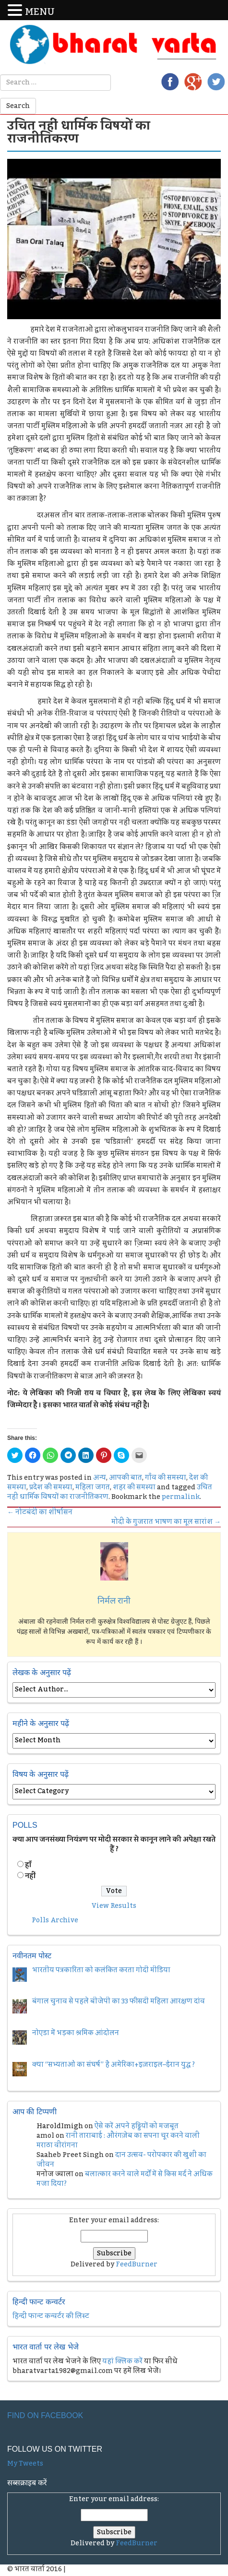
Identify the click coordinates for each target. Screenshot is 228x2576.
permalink (181, 1497)
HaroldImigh (59, 2126)
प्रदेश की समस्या (50, 1487)
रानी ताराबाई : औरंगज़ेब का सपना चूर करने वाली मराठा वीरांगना (118, 2140)
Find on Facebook (45, 2415)
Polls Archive (55, 1920)
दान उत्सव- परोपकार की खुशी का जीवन (121, 2159)
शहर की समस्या (134, 1487)
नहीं (30, 1876)
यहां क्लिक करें (122, 2361)
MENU (40, 12)
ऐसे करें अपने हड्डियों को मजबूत (137, 2126)
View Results (114, 1906)
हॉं (28, 1865)
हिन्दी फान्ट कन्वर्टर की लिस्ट (50, 2316)
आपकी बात (125, 1478)
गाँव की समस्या (165, 1478)
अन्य (99, 1478)
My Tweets (25, 2463)
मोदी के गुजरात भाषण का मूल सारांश (166, 1522)
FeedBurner (136, 2264)
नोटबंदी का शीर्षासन (39, 1512)
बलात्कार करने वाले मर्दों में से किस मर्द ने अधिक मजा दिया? (124, 2179)
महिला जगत (92, 1487)
